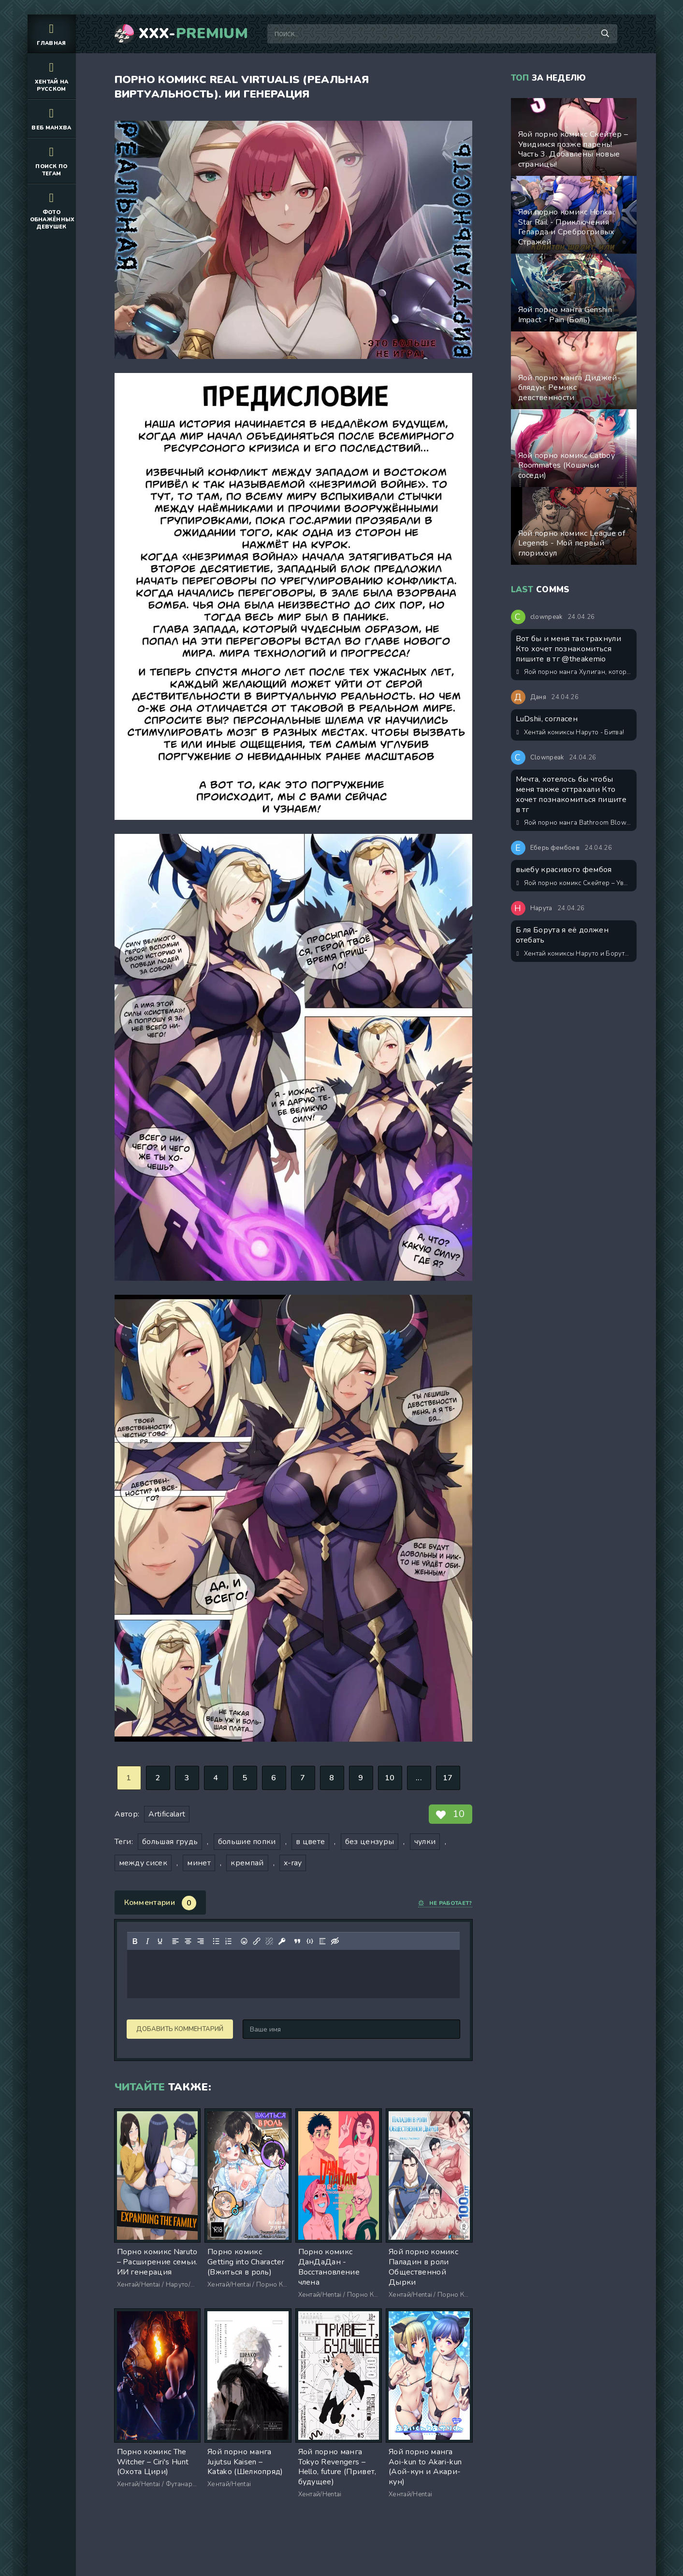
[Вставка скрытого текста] (334, 1941)
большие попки (247, 1841)
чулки (425, 1841)
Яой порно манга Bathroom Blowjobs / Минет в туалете (574, 822)
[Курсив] (147, 1941)
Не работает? (445, 1903)
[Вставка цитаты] (297, 1941)
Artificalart (166, 1814)
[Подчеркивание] (159, 1941)
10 (390, 1778)
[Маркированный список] (215, 1941)
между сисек (143, 1863)
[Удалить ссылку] (268, 1941)
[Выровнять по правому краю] (200, 1941)
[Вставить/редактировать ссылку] (256, 1941)
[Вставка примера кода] (309, 1941)
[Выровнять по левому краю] (175, 1941)
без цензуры (369, 1841)
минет (199, 1863)
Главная (51, 33)
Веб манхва (51, 118)
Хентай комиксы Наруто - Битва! (571, 732)
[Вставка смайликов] (243, 1941)
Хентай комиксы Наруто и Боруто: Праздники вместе (574, 953)
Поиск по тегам (51, 160)
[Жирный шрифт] (134, 1941)
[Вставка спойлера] (322, 1941)
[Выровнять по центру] (187, 1941)
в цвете (310, 1841)
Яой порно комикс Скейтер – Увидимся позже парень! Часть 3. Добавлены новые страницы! (574, 883)
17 (448, 1778)
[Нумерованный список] (228, 1941)
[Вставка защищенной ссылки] (281, 1941)
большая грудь (170, 1841)
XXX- (193, 33)
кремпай (247, 1863)
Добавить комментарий (179, 2029)
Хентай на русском (51, 76)
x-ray (293, 1863)
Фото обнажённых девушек (52, 209)
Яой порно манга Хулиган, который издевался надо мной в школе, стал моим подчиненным (574, 672)
